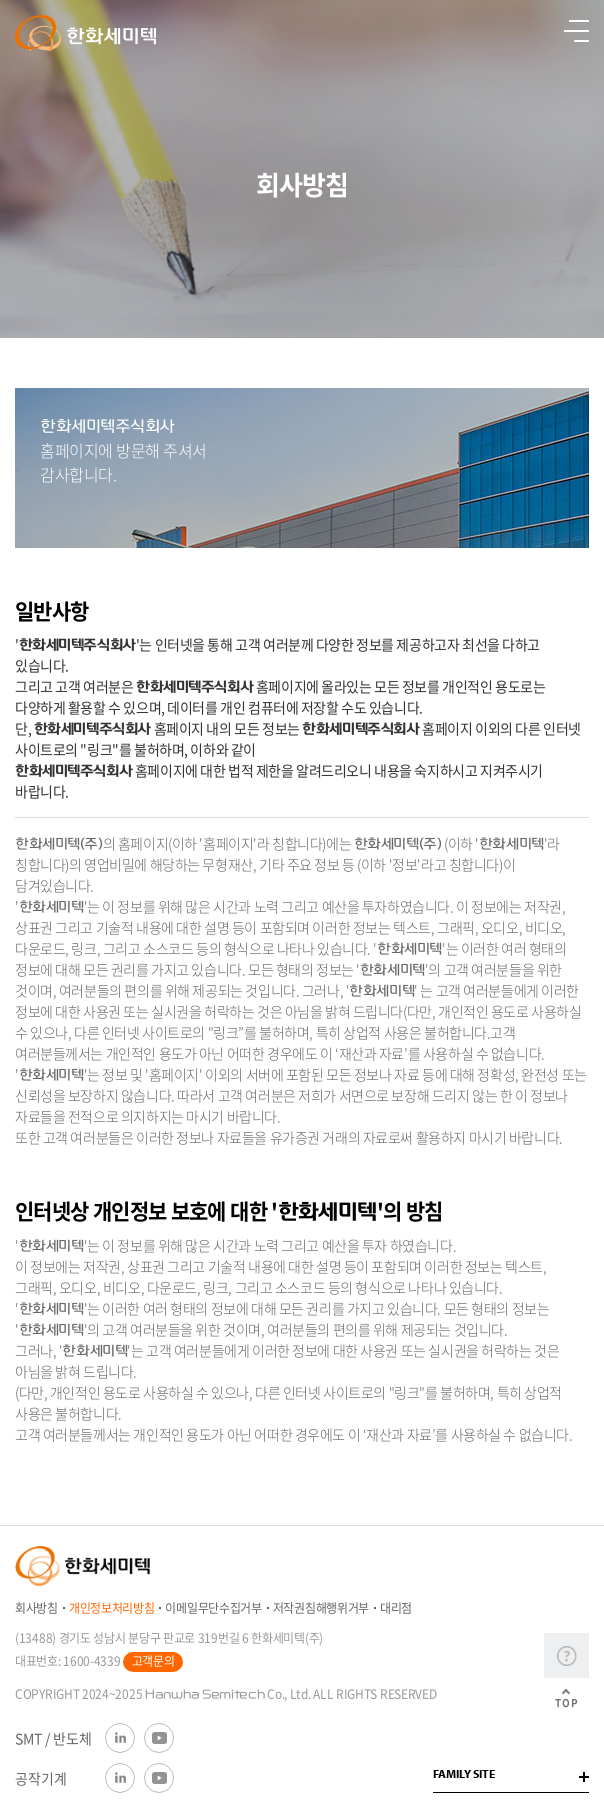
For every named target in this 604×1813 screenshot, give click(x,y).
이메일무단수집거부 (213, 1608)
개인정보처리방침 (112, 1608)
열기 (576, 31)
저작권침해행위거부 (321, 1608)
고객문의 (153, 1661)
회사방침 (36, 1608)
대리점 (396, 1608)
